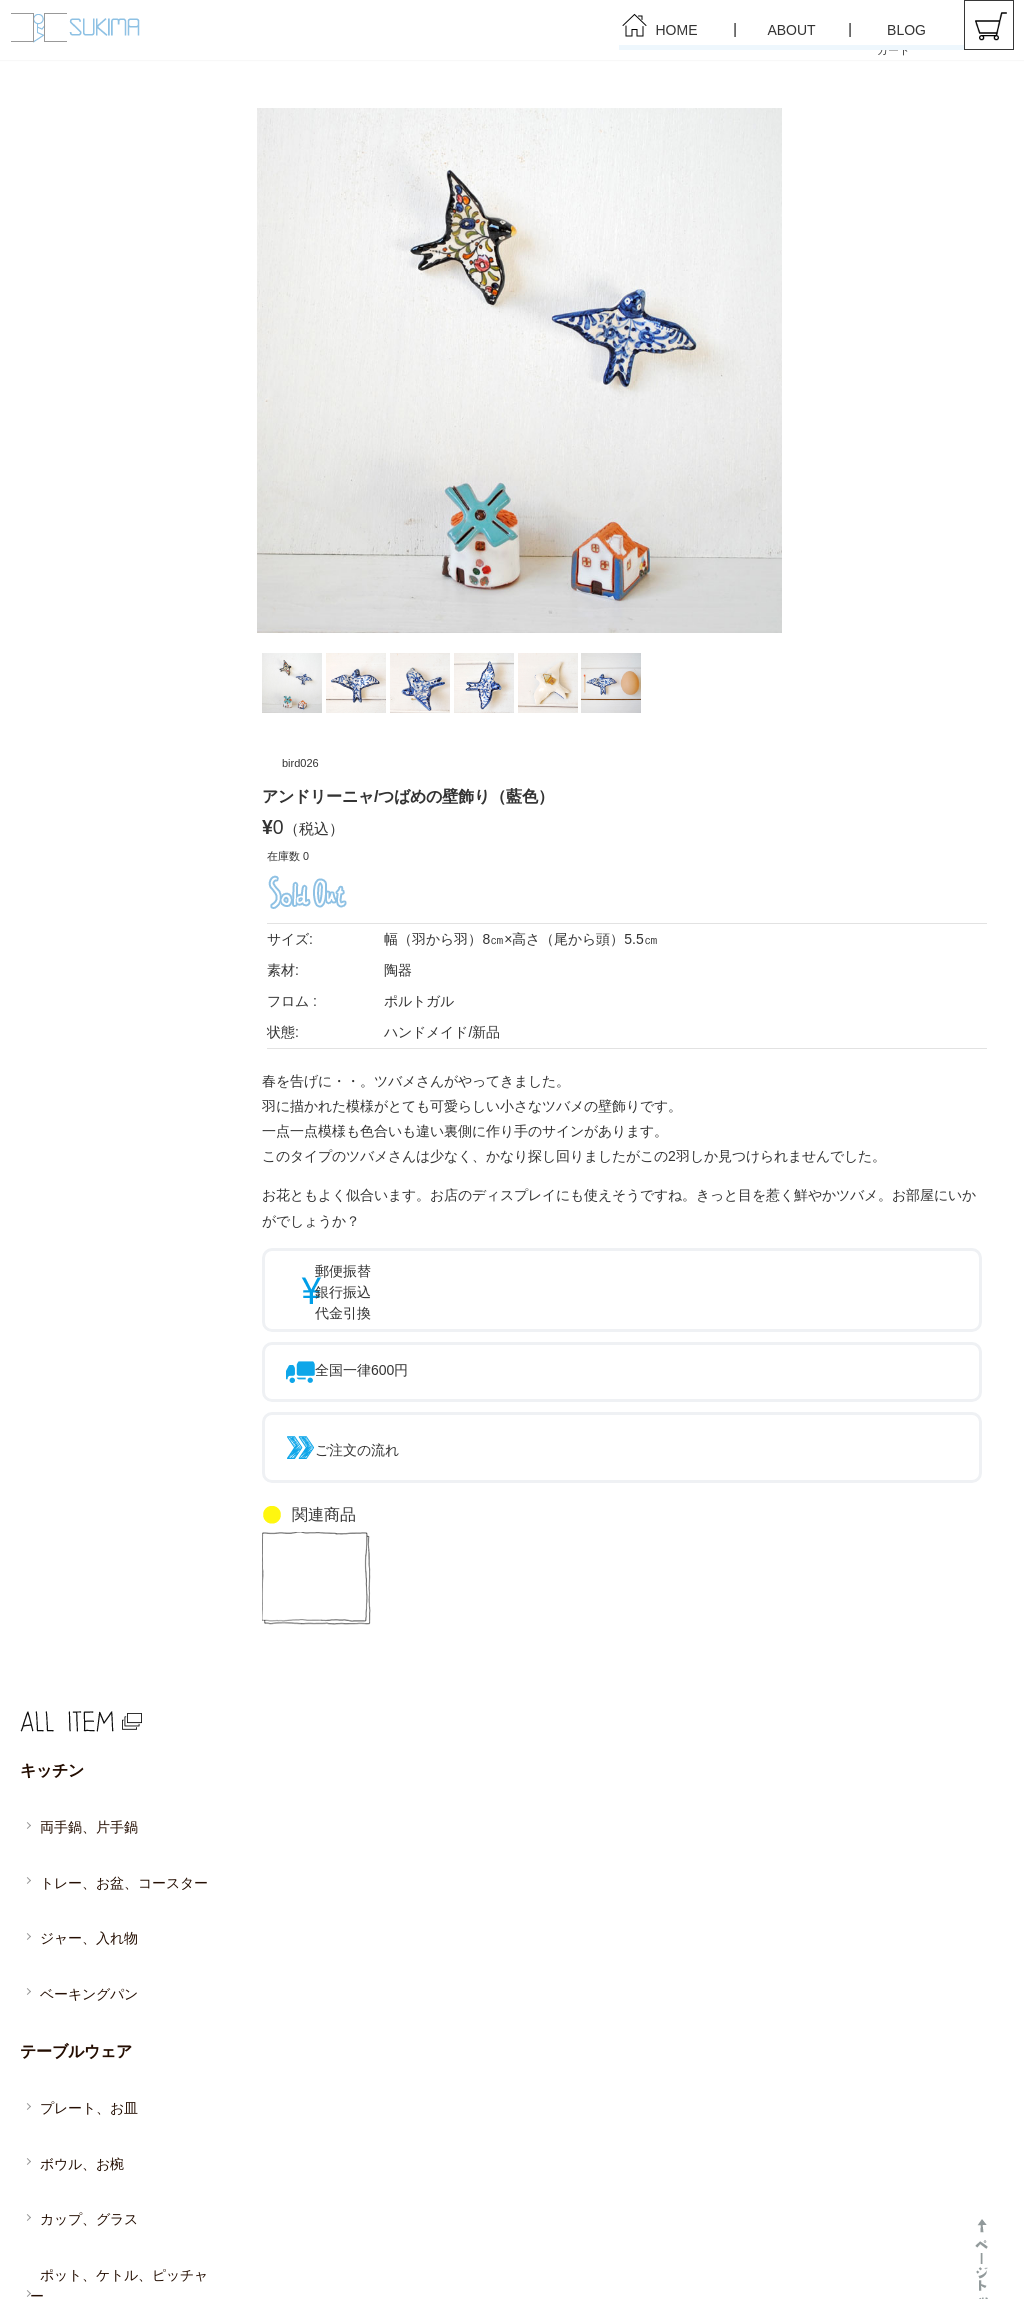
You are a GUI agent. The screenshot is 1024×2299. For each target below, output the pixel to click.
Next (761, 371)
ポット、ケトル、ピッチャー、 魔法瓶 (124, 2080)
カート (989, 25)
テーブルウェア (69, 1937)
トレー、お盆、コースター (112, 1832)
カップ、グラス (82, 2038)
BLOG (906, 30)
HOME (677, 30)
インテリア (55, 2128)
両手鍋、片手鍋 (82, 1799)
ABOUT (791, 30)
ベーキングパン (82, 1898)
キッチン (48, 1764)
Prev (288, 371)
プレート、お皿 (82, 1972)
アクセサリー (62, 2200)
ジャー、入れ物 (82, 1865)
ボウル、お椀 (76, 2005)
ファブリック (62, 2164)
